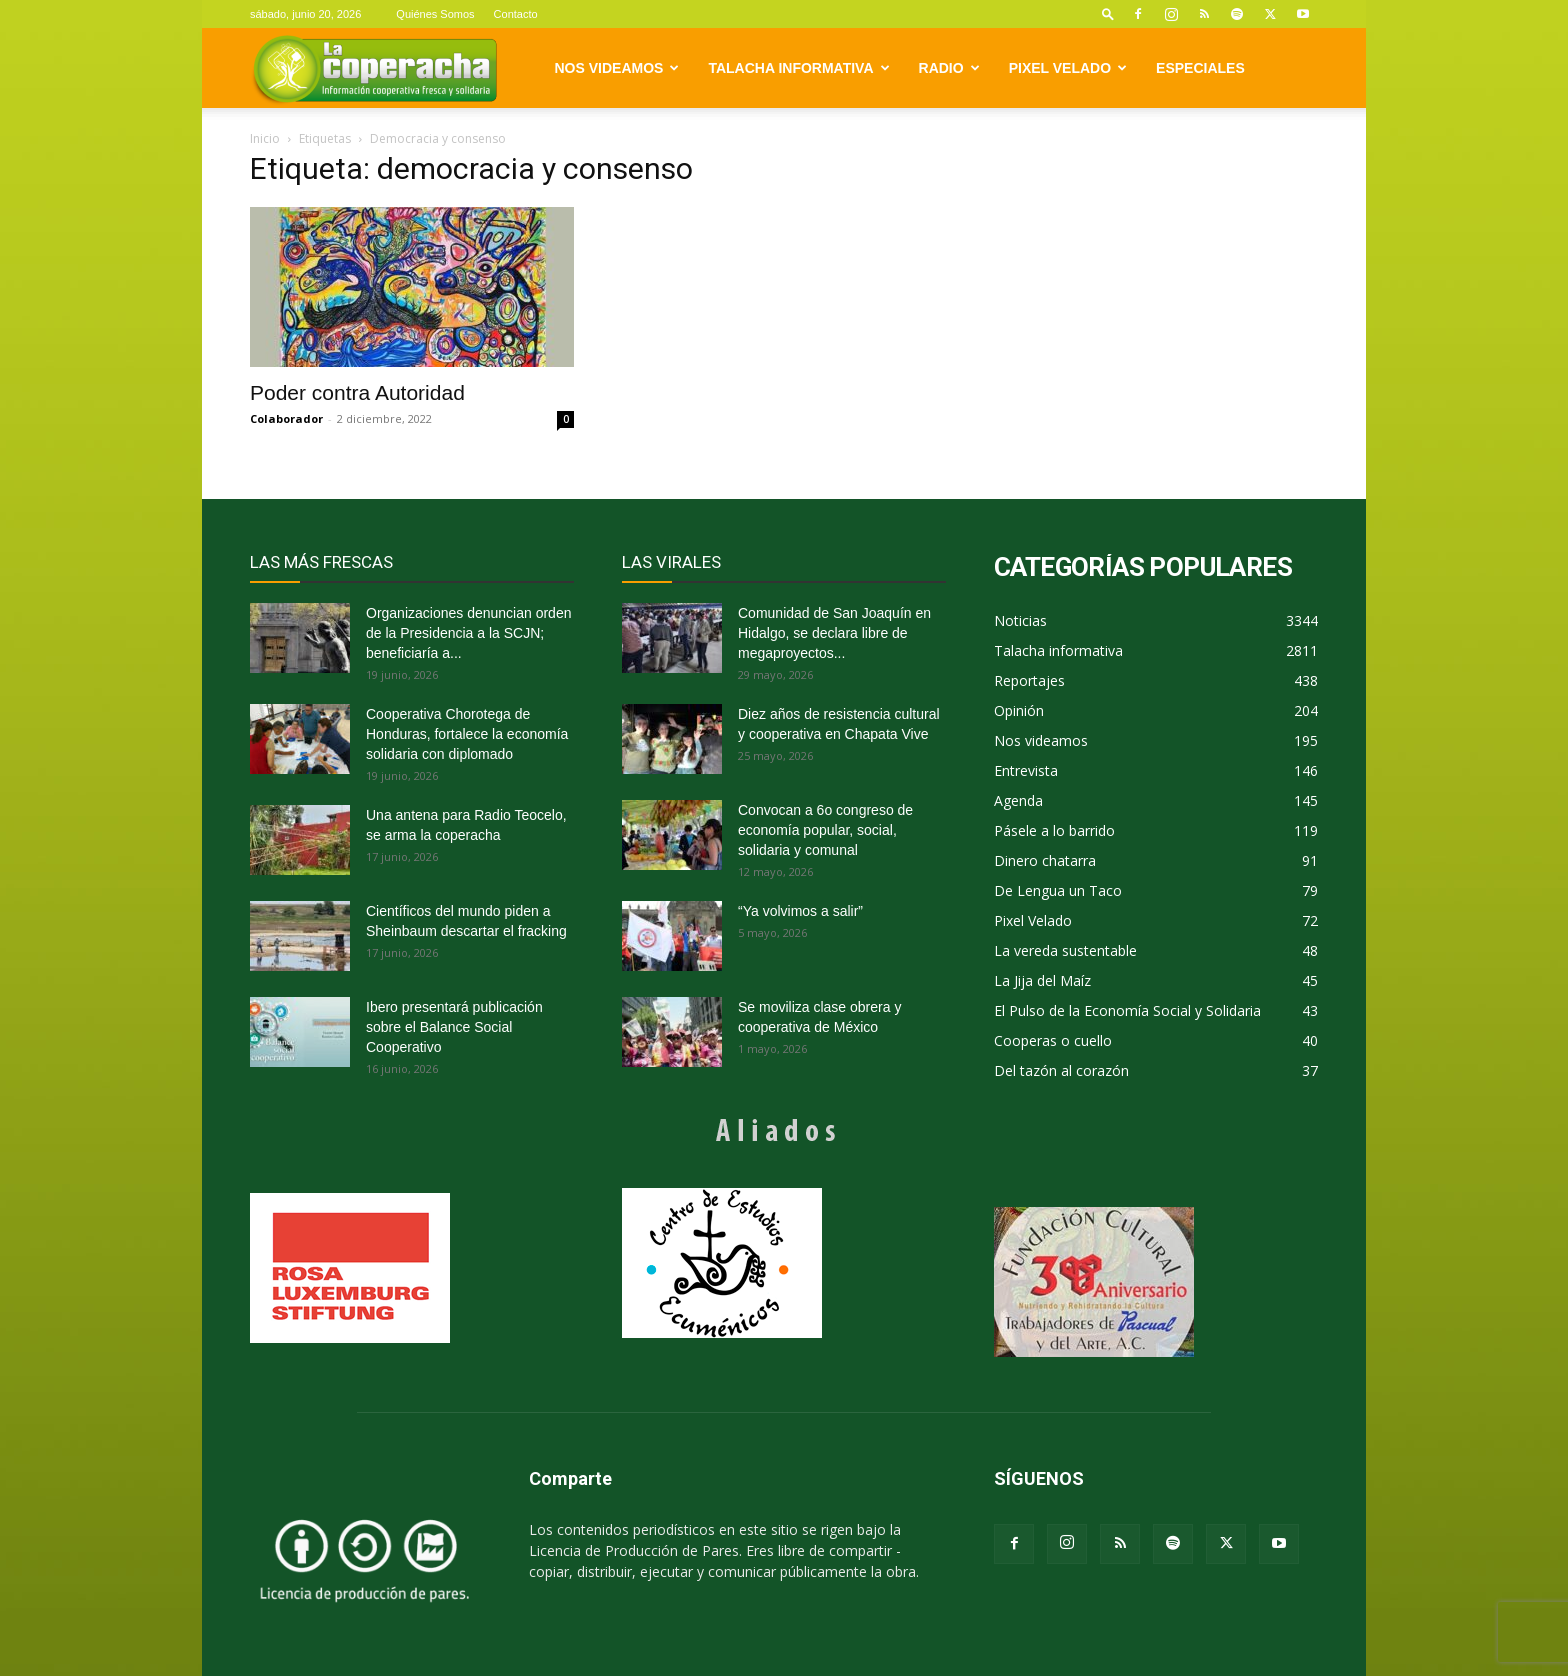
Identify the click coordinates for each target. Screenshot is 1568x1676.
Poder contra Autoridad (357, 392)
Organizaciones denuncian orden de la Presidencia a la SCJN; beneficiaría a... (468, 633)
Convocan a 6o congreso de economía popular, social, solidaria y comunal (825, 830)
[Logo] (374, 68)
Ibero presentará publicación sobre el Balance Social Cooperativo (454, 1027)
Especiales (1200, 68)
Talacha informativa (798, 68)
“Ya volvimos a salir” (800, 911)
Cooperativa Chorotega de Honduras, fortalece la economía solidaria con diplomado (467, 734)
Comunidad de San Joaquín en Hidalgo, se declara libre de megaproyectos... (834, 633)
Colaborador (286, 418)
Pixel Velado (1068, 68)
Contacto (516, 14)
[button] (1108, 13)
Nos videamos (617, 68)
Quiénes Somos (435, 14)
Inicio (265, 138)
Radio (949, 68)
